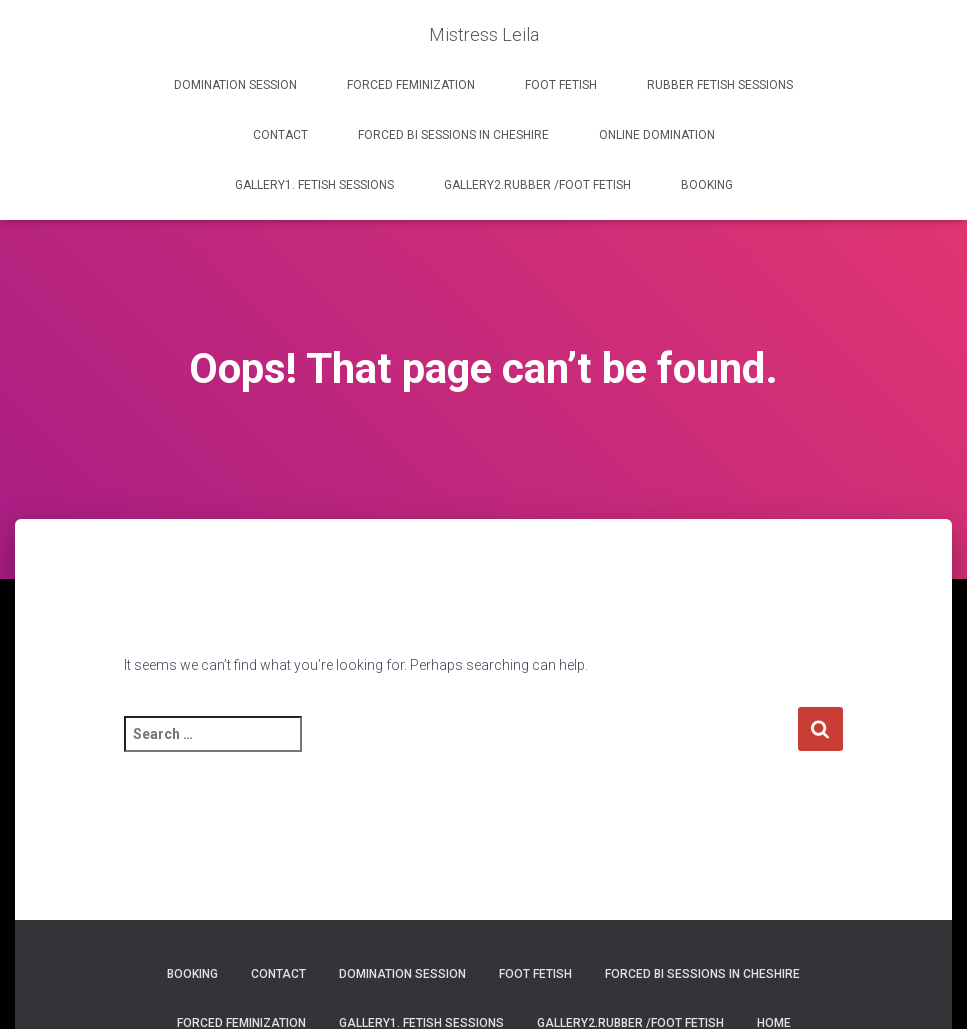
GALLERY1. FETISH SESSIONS (314, 185)
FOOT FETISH (561, 85)
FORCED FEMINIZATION (411, 85)
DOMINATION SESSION (235, 85)
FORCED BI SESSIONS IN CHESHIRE (453, 135)
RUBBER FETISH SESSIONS (720, 85)
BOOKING (707, 185)
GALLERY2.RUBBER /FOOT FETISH (537, 185)
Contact (280, 135)
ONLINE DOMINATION (657, 135)
